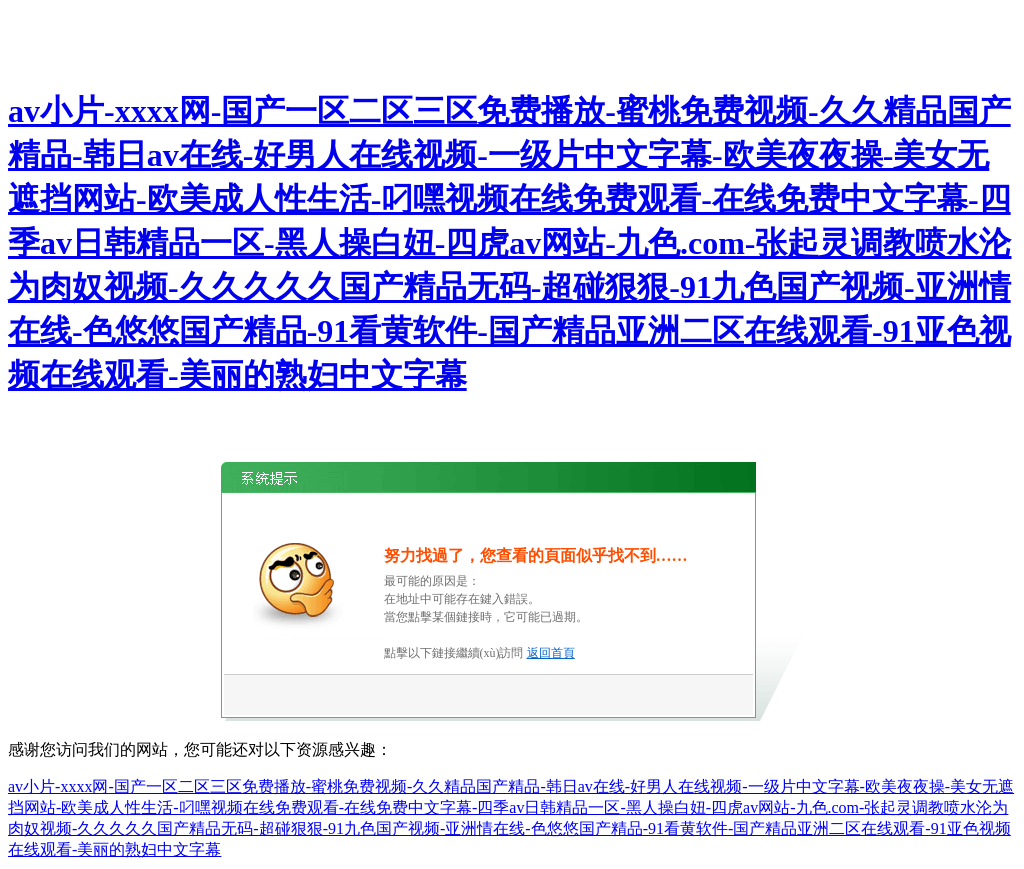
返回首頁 (551, 653)
